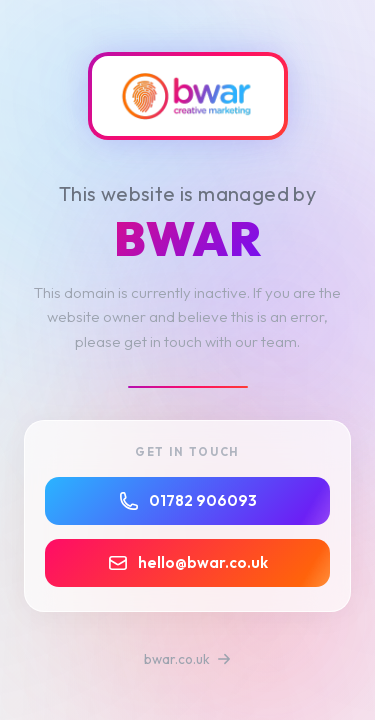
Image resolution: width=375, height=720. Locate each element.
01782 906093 (188, 501)
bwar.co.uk (187, 659)
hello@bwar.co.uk (188, 563)
